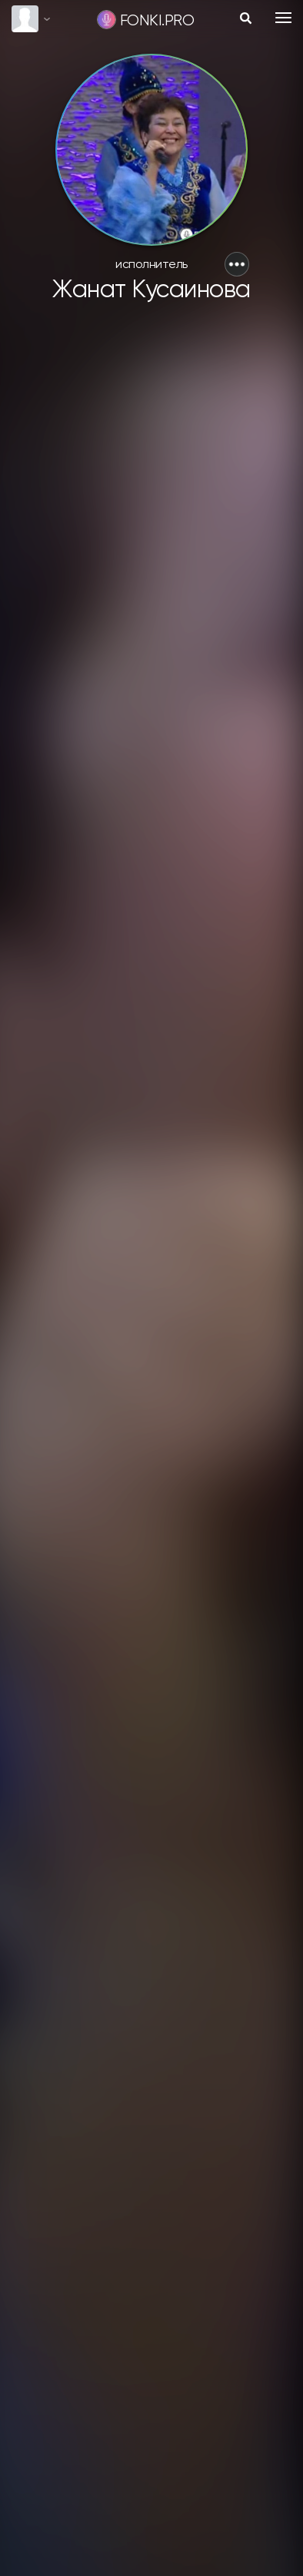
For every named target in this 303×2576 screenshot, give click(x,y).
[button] (236, 264)
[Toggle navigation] (283, 17)
